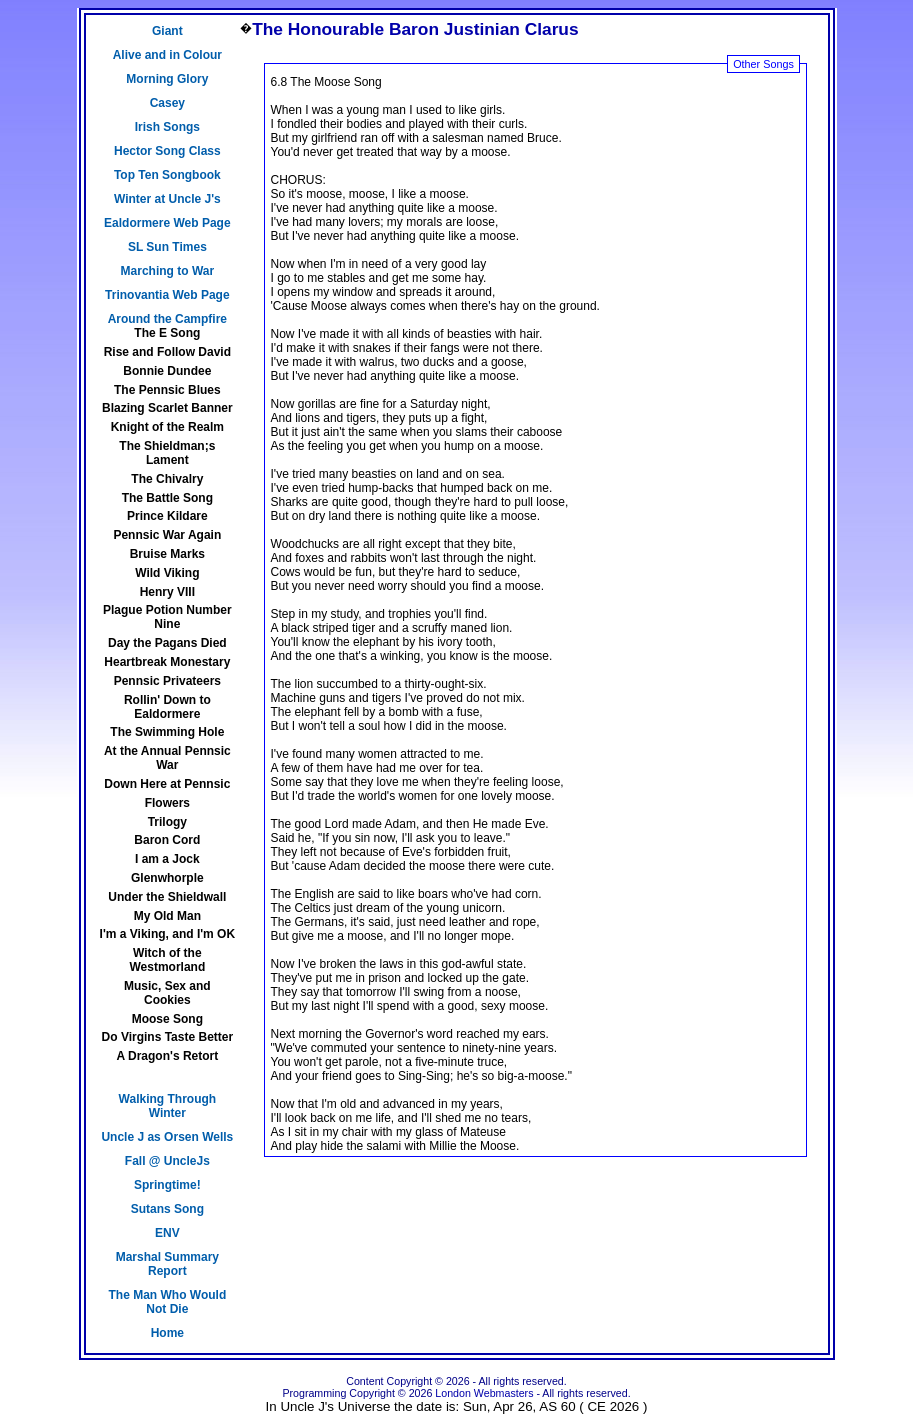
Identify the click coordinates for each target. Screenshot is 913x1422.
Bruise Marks (167, 554)
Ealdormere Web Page (167, 223)
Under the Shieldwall (167, 897)
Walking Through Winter (168, 1106)
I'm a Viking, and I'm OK (168, 934)
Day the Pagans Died (167, 643)
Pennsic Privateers (167, 681)
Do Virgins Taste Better (168, 1037)
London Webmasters (484, 1393)
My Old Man (167, 916)
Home (167, 1333)
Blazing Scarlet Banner (167, 408)
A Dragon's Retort (167, 1056)
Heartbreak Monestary (167, 662)
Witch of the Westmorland (167, 960)
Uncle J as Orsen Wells (167, 1137)
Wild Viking (167, 573)
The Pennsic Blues (167, 390)
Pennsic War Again (167, 535)
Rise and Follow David (167, 352)
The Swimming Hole (167, 732)
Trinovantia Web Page (167, 295)
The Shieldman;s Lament (167, 453)
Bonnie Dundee (167, 371)
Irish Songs (167, 127)
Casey (167, 103)
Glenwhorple (167, 878)
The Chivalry (167, 479)
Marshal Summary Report (167, 1264)
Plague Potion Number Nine (167, 617)
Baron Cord (167, 840)
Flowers (167, 803)
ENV (167, 1233)
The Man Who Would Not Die (167, 1302)
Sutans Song (167, 1209)
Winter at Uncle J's (167, 199)
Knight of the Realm (167, 427)
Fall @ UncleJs (167, 1161)
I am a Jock (167, 859)
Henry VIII (167, 592)
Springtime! (167, 1185)
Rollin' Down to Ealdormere (167, 707)
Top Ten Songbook (167, 175)
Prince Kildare (167, 516)
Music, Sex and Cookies (167, 993)
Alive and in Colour (167, 55)
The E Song (167, 333)
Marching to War (168, 271)
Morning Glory (167, 79)
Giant (167, 31)
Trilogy (167, 822)
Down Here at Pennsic (167, 784)
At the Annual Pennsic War (167, 758)
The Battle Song (167, 498)
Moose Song (167, 1019)
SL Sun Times (167, 247)
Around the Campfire (167, 319)
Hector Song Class (167, 151)
